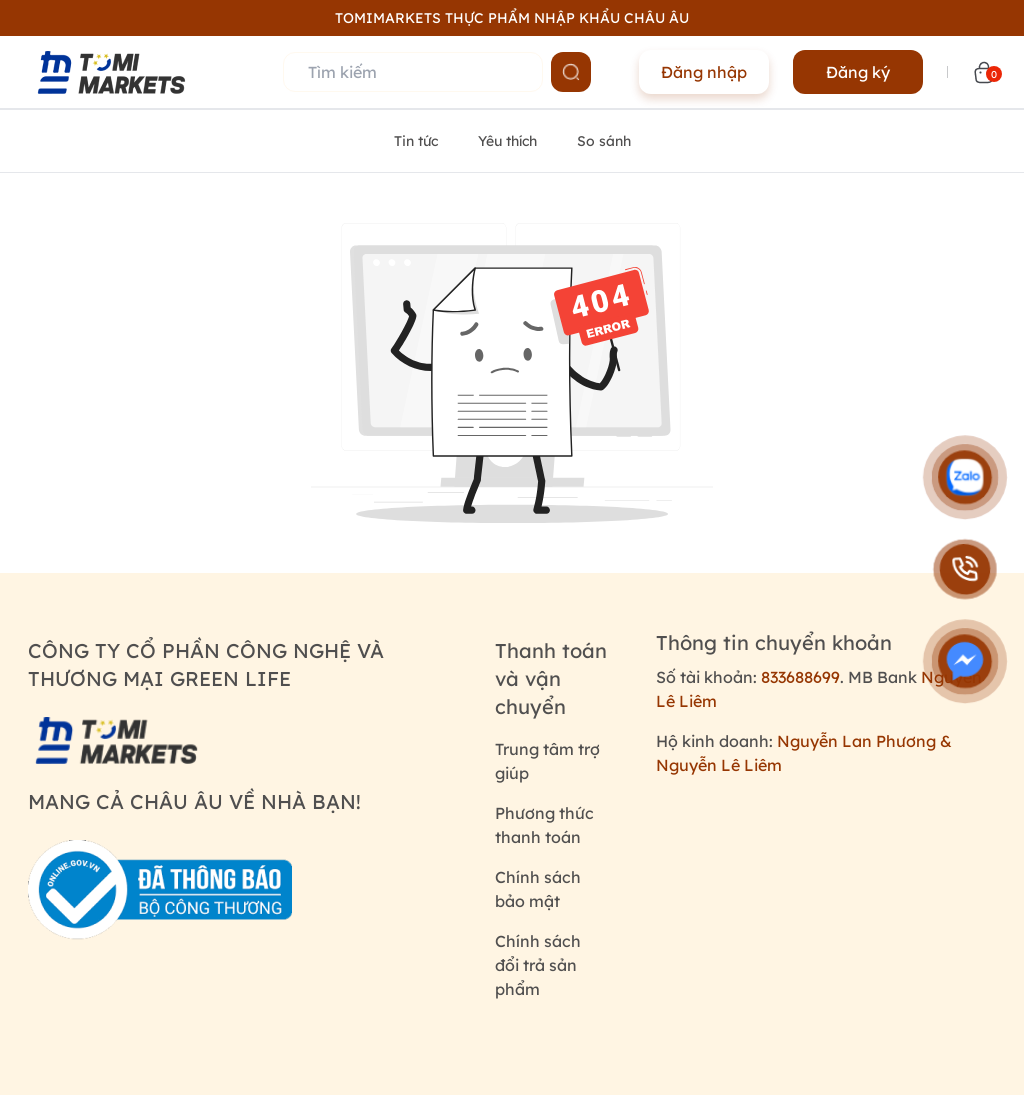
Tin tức (416, 141)
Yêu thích (507, 141)
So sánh (604, 141)
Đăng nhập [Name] (704, 72)
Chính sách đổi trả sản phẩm (538, 965)
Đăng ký (858, 72)
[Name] (571, 72)
